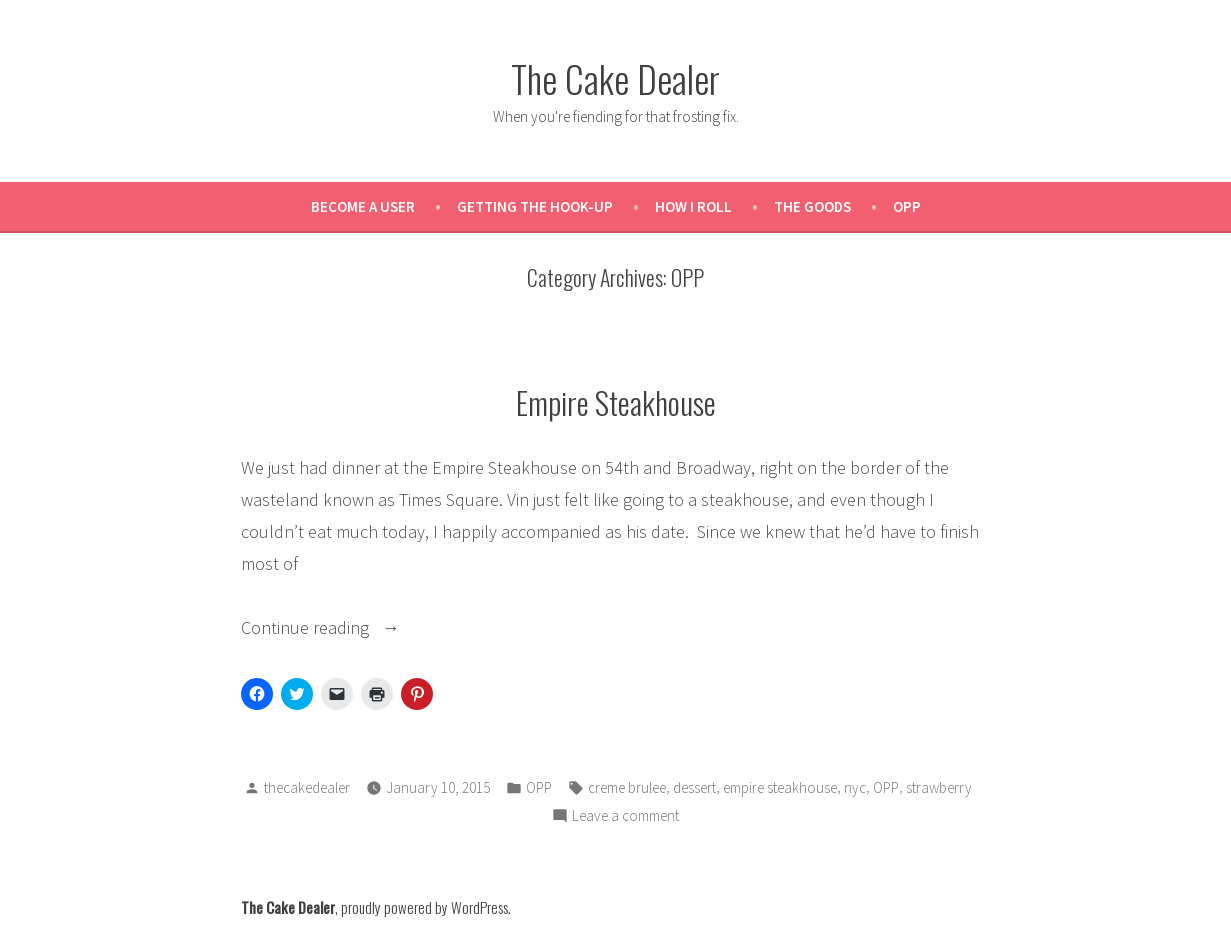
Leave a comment (625, 816)
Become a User (363, 206)
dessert (694, 787)
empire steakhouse (780, 787)
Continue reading (354, 628)
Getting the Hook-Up (535, 206)
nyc (855, 787)
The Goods (812, 206)
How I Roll (693, 206)
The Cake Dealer (615, 78)
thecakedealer (307, 787)
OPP (907, 206)
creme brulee (627, 787)
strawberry (939, 787)
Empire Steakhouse (616, 402)
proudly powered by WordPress (424, 907)
